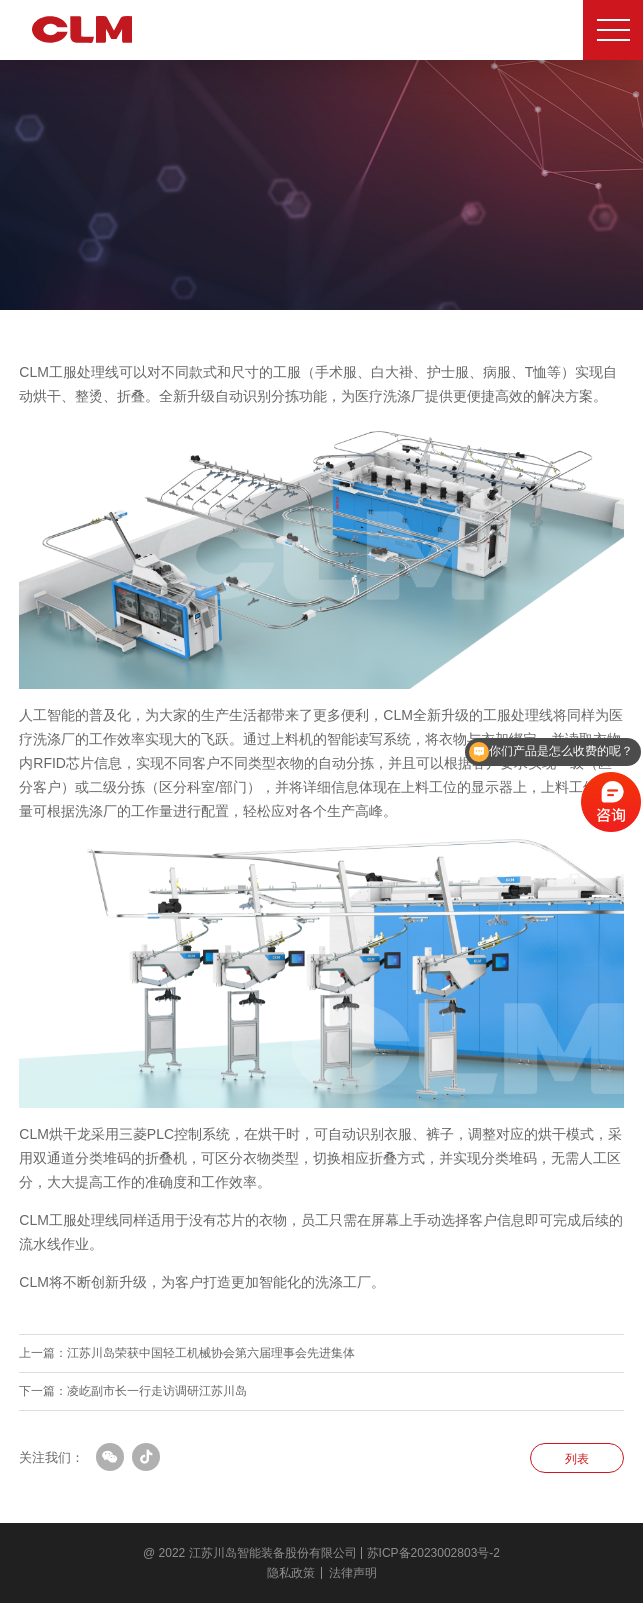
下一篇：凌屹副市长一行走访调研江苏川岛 (133, 1391)
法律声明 (353, 1573)
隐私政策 (291, 1573)
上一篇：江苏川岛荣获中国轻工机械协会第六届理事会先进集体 (187, 1353)
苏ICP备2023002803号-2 (433, 1553)
